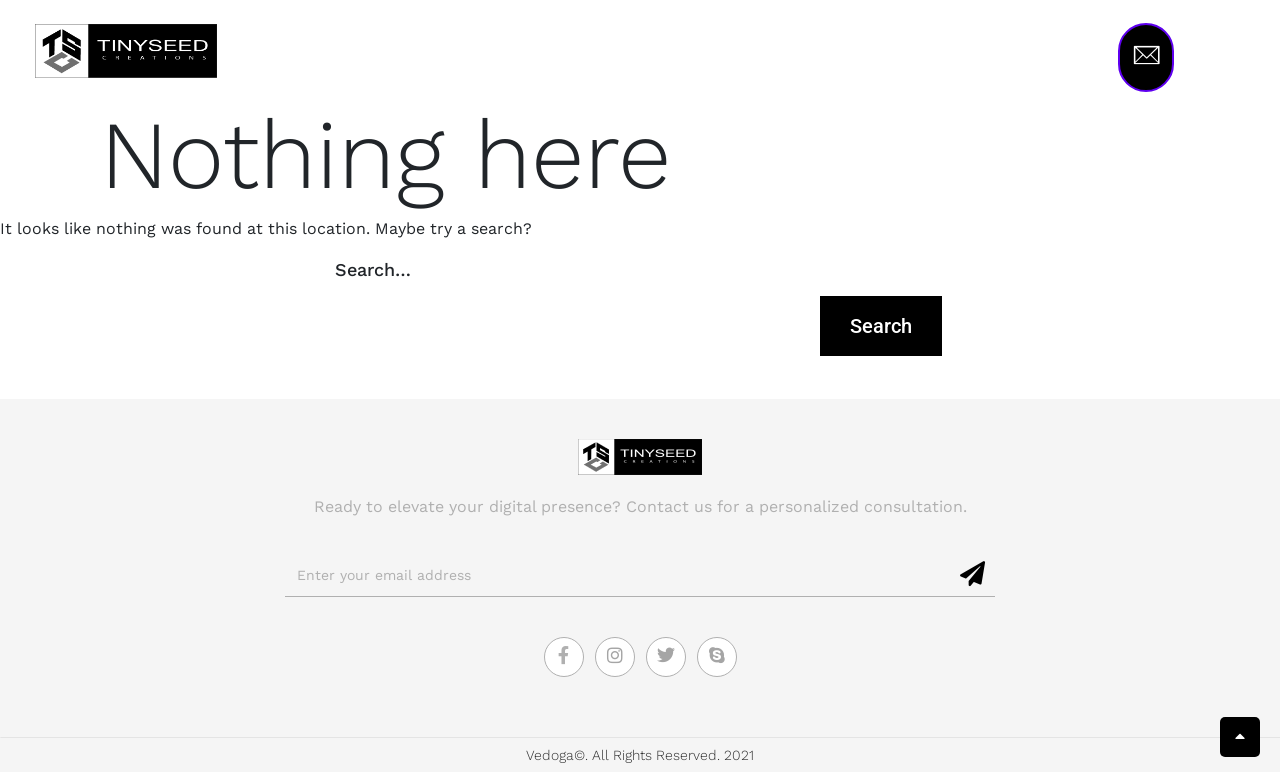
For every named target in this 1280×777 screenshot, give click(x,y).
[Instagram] (615, 662)
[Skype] (717, 662)
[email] (618, 581)
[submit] (973, 580)
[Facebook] (564, 662)
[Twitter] (666, 662)
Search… (373, 274)
